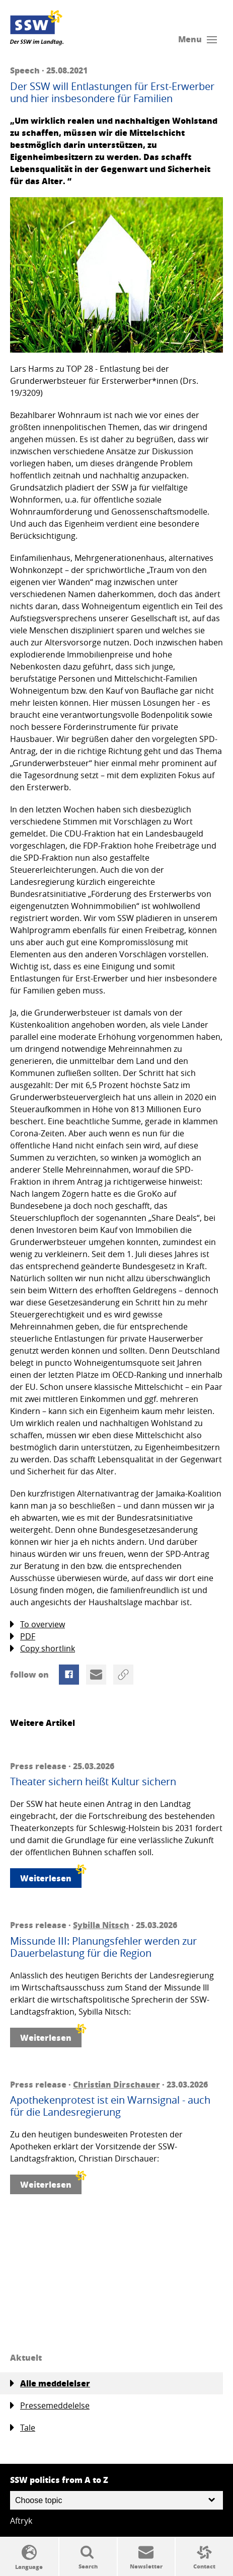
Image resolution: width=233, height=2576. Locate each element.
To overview (37, 1624)
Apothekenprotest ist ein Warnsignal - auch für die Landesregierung (110, 2106)
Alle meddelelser (50, 2383)
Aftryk (21, 2520)
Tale (22, 2428)
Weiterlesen (51, 1876)
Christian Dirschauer (116, 2084)
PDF (22, 1636)
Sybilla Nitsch (101, 1925)
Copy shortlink (42, 1648)
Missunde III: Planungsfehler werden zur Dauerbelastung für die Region (103, 1947)
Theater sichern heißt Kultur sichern (93, 1782)
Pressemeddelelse (50, 2406)
